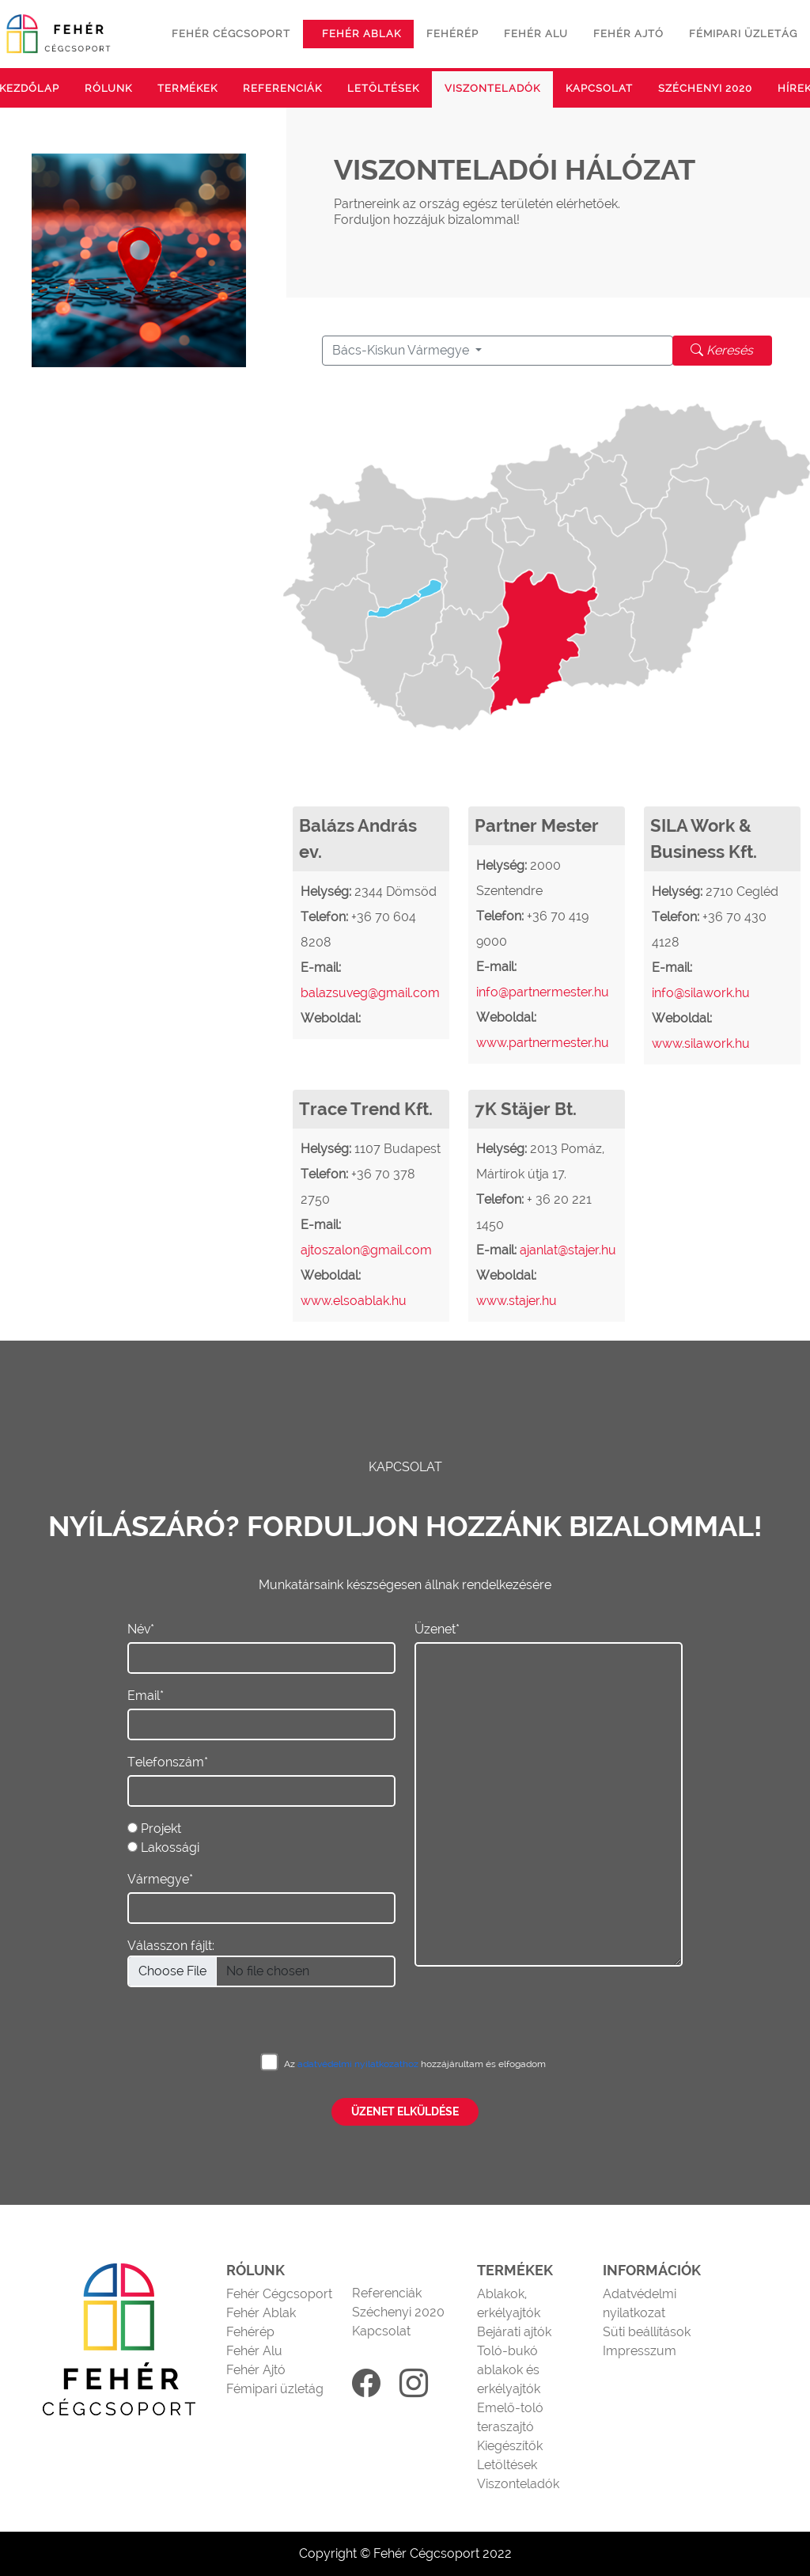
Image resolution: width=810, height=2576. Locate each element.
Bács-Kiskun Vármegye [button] (402, 350)
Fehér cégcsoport (231, 34)
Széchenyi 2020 (705, 88)
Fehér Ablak (261, 2312)
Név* (140, 1629)
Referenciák (282, 88)
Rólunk (108, 88)
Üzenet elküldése (405, 2111)
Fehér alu (536, 34)
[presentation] (534, 1997)
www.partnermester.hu (542, 1042)
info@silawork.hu (701, 992)
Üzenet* (437, 1629)
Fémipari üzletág (743, 34)
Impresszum (639, 2350)
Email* (145, 1695)
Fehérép (452, 34)
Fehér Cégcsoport (279, 2293)
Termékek (187, 88)
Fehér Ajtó (256, 2369)
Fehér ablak (361, 34)
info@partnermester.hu (542, 992)
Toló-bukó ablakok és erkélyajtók (508, 2369)
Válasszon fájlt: (170, 1945)
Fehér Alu (254, 2350)
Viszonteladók (492, 88)
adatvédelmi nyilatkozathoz (359, 2064)
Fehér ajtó (628, 34)
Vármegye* (160, 1879)
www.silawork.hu (701, 1043)
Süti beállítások (647, 2331)
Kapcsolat (599, 88)
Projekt (161, 1828)
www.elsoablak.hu (354, 1300)
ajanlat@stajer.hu (568, 1250)
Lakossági (170, 1847)
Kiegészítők (510, 2445)
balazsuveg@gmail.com (370, 992)
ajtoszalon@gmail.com (366, 1250)
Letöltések (383, 88)
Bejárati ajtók (514, 2331)
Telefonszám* (167, 1762)
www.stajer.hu (516, 1300)
